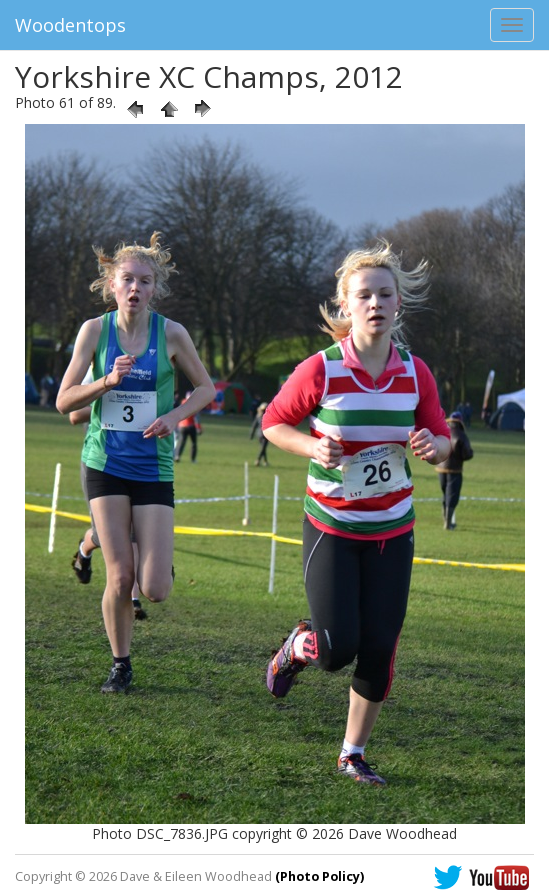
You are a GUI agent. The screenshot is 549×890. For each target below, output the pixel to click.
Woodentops (70, 25)
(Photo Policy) (319, 876)
